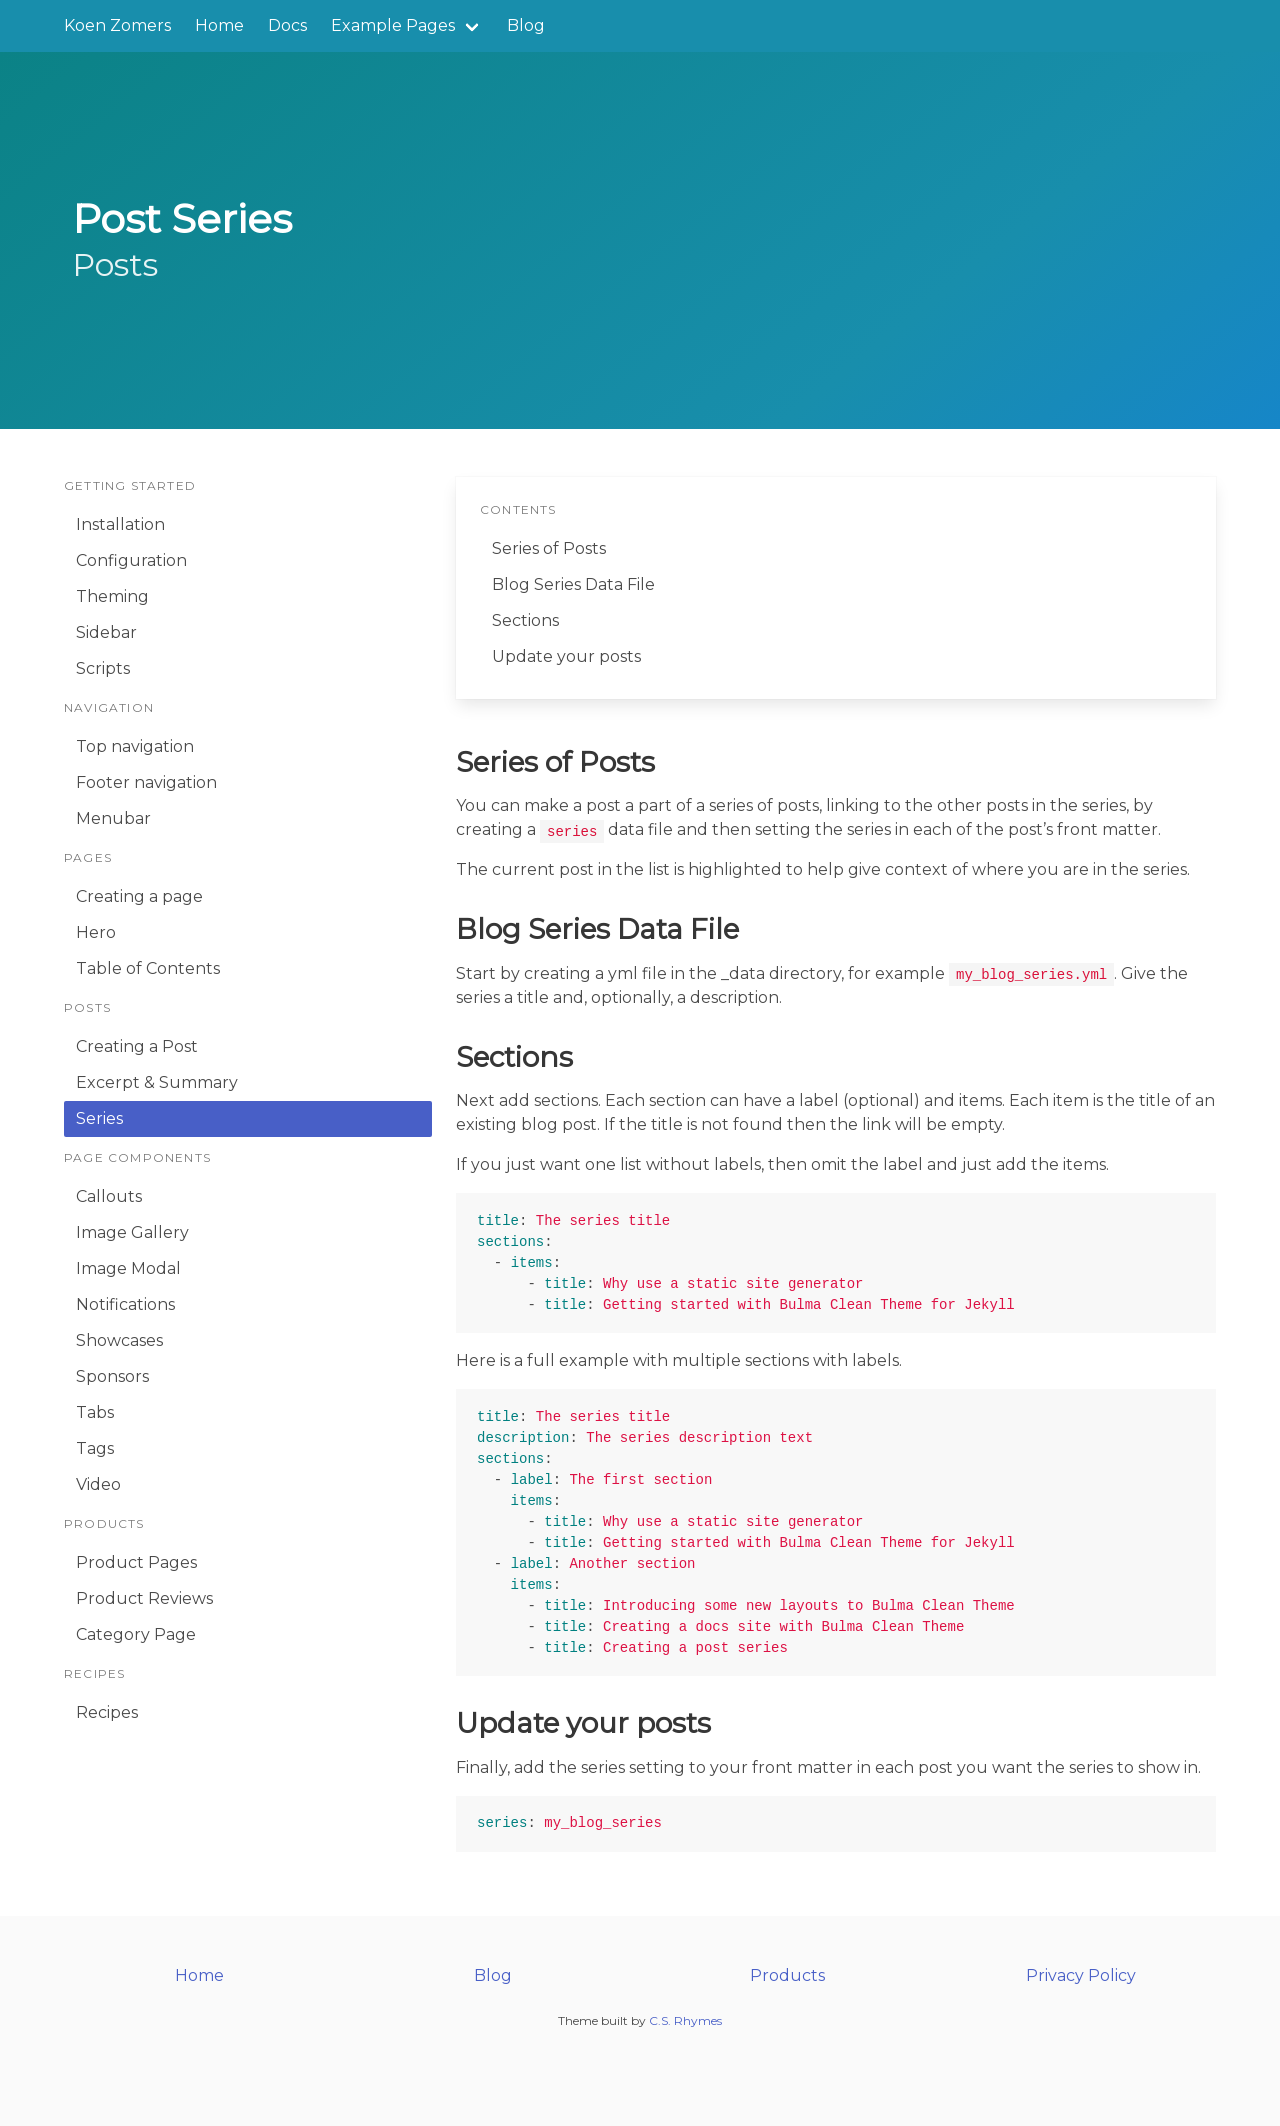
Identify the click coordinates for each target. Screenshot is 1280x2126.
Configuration (131, 560)
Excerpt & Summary (157, 1082)
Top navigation (135, 746)
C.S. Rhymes (685, 2020)
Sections (525, 620)
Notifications (125, 1304)
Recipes (107, 1712)
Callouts (109, 1196)
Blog (526, 25)
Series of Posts (549, 548)
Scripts (103, 668)
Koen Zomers (117, 25)
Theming (112, 596)
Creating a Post (137, 1046)
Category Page (136, 1634)
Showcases (119, 1340)
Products (787, 1975)
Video (98, 1484)
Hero (96, 932)
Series (99, 1118)
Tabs (95, 1412)
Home (219, 25)
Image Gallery (132, 1232)
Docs (287, 25)
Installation (120, 524)
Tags (95, 1448)
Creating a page (139, 896)
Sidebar (106, 632)
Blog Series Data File (573, 584)
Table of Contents (148, 968)
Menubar (113, 818)
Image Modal (128, 1268)
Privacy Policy (1081, 1975)
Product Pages (136, 1562)
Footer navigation (146, 782)
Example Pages (393, 25)
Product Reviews (144, 1598)
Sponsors (112, 1376)
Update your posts (566, 656)
